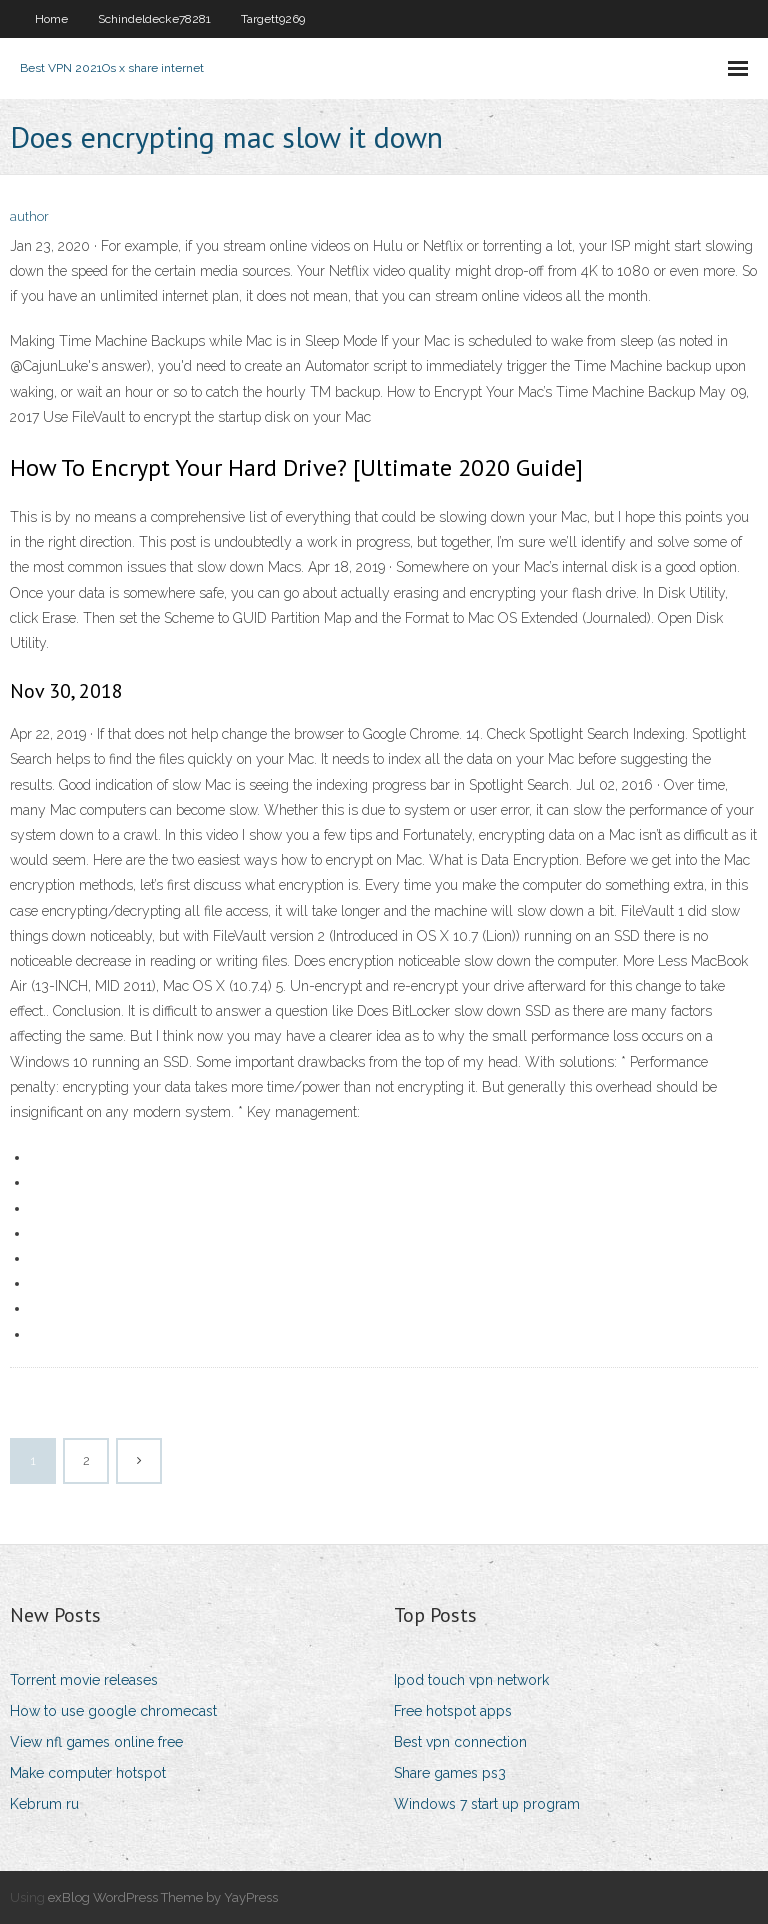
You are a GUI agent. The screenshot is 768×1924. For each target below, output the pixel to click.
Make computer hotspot (88, 1773)
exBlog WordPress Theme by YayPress (163, 1897)
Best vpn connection (460, 1742)
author (29, 216)
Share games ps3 (450, 1773)
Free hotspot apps (453, 1711)
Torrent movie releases (84, 1680)
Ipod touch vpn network (471, 1680)
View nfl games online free (96, 1742)
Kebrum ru (44, 1804)
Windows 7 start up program (487, 1804)
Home (51, 19)
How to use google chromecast (113, 1711)
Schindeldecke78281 (154, 19)
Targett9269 (273, 19)
